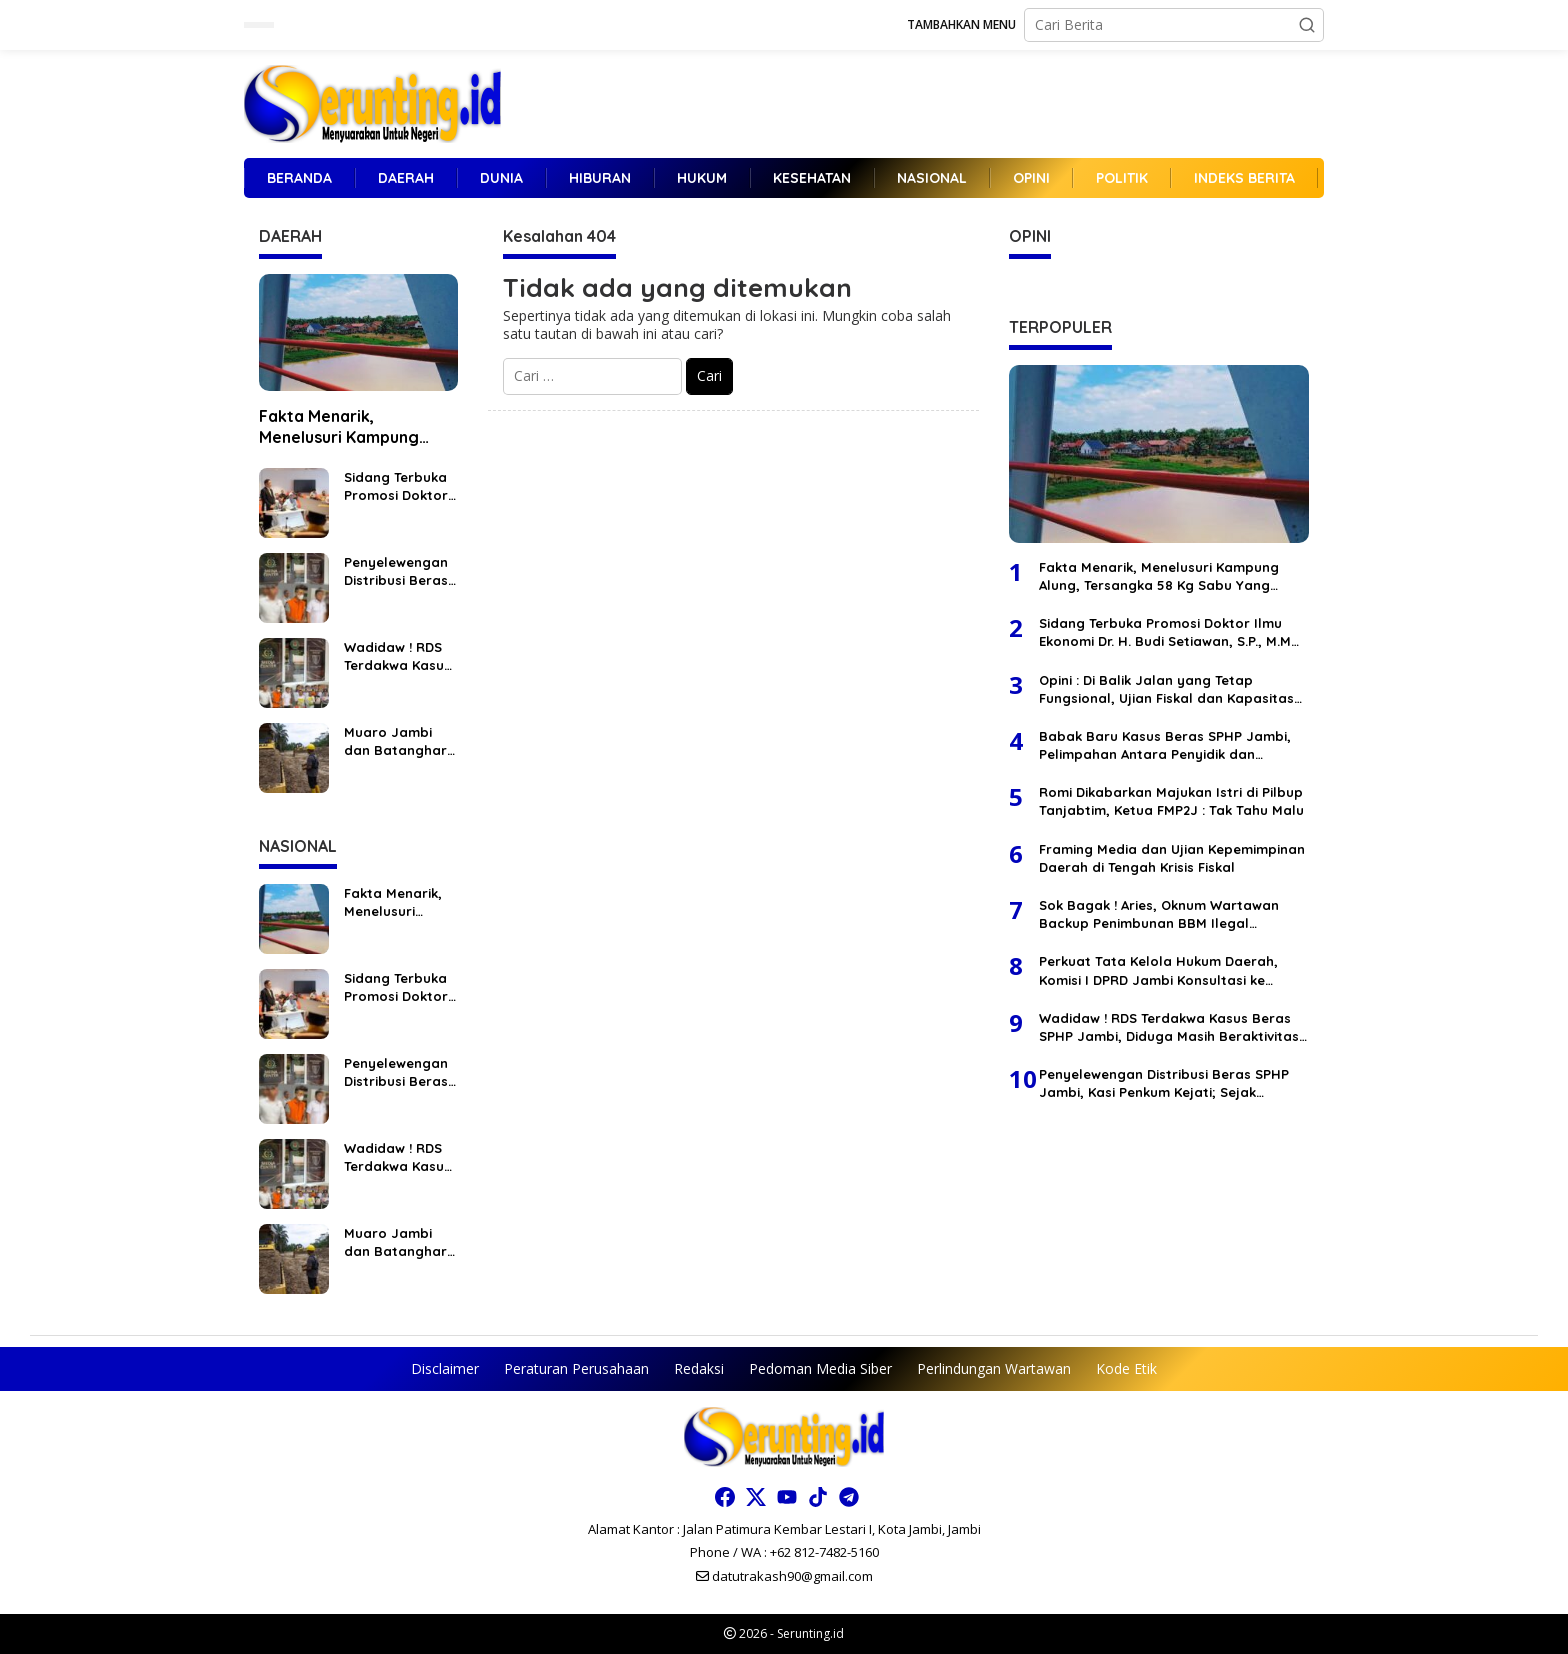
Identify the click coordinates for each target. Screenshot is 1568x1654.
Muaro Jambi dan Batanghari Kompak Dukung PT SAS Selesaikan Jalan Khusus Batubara (400, 741)
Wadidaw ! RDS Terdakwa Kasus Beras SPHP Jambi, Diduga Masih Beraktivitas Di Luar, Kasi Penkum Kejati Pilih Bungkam (397, 656)
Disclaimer (445, 1368)
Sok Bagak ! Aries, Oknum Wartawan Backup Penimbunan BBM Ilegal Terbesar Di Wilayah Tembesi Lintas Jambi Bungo (1159, 914)
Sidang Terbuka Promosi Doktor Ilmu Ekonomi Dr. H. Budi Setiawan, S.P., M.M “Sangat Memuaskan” (397, 486)
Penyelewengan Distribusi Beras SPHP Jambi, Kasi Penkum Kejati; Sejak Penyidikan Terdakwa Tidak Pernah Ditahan (396, 571)
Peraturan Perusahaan (576, 1368)
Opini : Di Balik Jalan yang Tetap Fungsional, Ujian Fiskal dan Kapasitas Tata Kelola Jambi (1166, 689)
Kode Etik (1126, 1368)
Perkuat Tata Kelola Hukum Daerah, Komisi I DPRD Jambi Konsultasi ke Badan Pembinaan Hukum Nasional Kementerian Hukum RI (1158, 970)
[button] (1307, 25)
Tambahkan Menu (961, 24)
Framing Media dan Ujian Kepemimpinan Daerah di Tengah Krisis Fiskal (1172, 858)
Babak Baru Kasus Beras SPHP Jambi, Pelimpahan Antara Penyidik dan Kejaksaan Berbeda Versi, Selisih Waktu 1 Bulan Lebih (1170, 745)
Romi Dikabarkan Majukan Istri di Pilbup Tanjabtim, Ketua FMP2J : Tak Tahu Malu (1171, 801)
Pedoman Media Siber (820, 1368)
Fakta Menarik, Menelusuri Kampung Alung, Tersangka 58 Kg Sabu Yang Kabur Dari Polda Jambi (350, 427)
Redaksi (699, 1368)
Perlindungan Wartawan (994, 1368)
